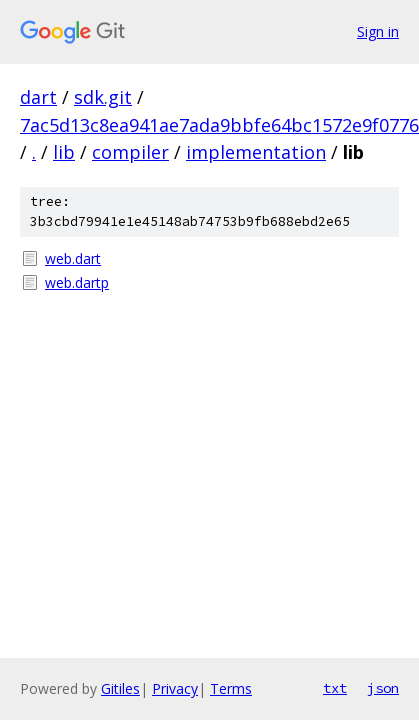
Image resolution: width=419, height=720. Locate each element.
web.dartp (77, 282)
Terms (231, 688)
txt (335, 688)
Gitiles (120, 688)
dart (38, 97)
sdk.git (103, 97)
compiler (130, 152)
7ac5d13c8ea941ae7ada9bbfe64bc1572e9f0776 (219, 125)
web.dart (73, 258)
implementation (256, 152)
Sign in (378, 31)
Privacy (175, 688)
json (383, 688)
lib (64, 152)
